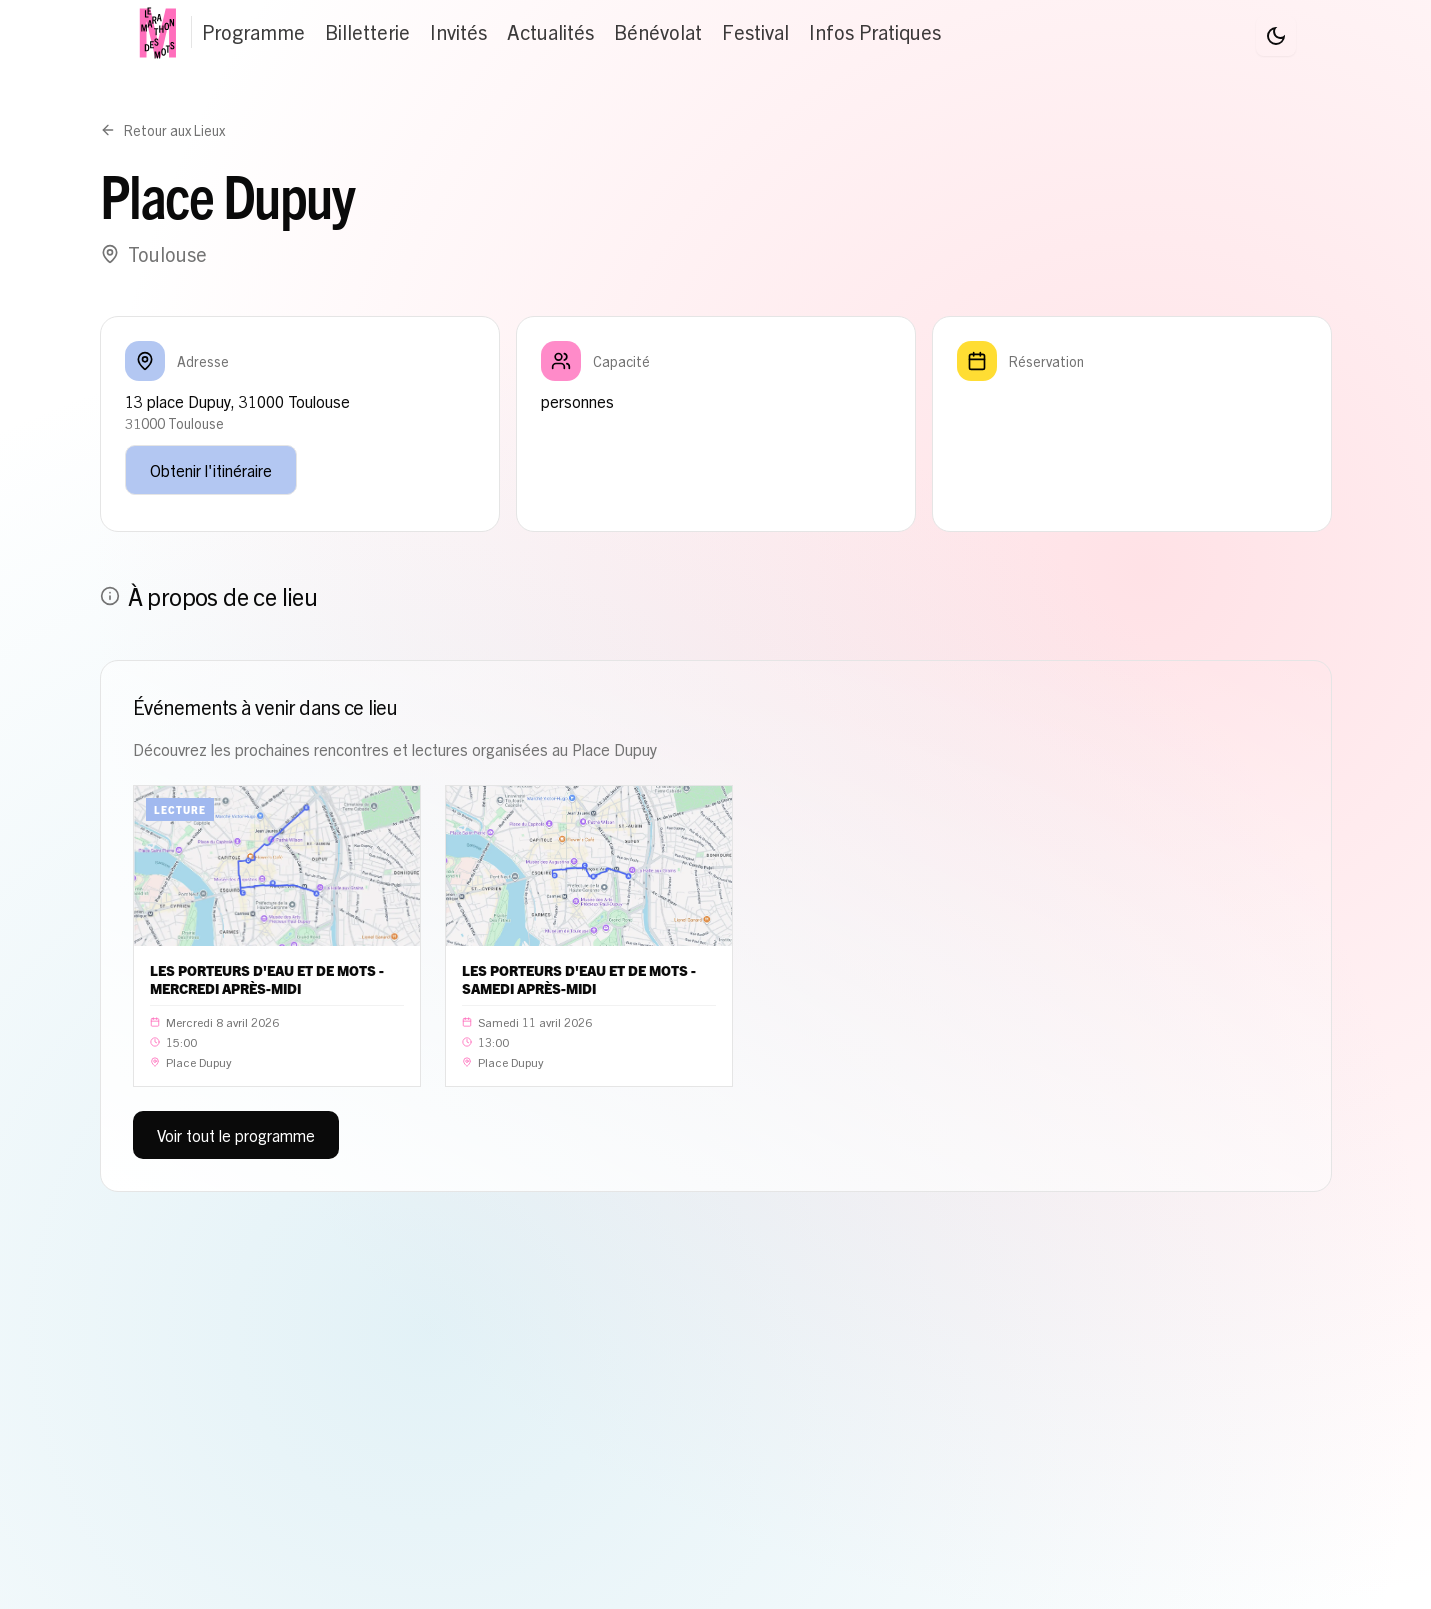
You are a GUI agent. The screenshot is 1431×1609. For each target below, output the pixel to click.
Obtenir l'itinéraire (211, 470)
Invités (458, 31)
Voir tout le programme (236, 1135)
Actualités (550, 31)
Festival (755, 31)
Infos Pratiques (875, 31)
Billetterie (367, 31)
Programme (253, 31)
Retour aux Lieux (162, 130)
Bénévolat (658, 31)
